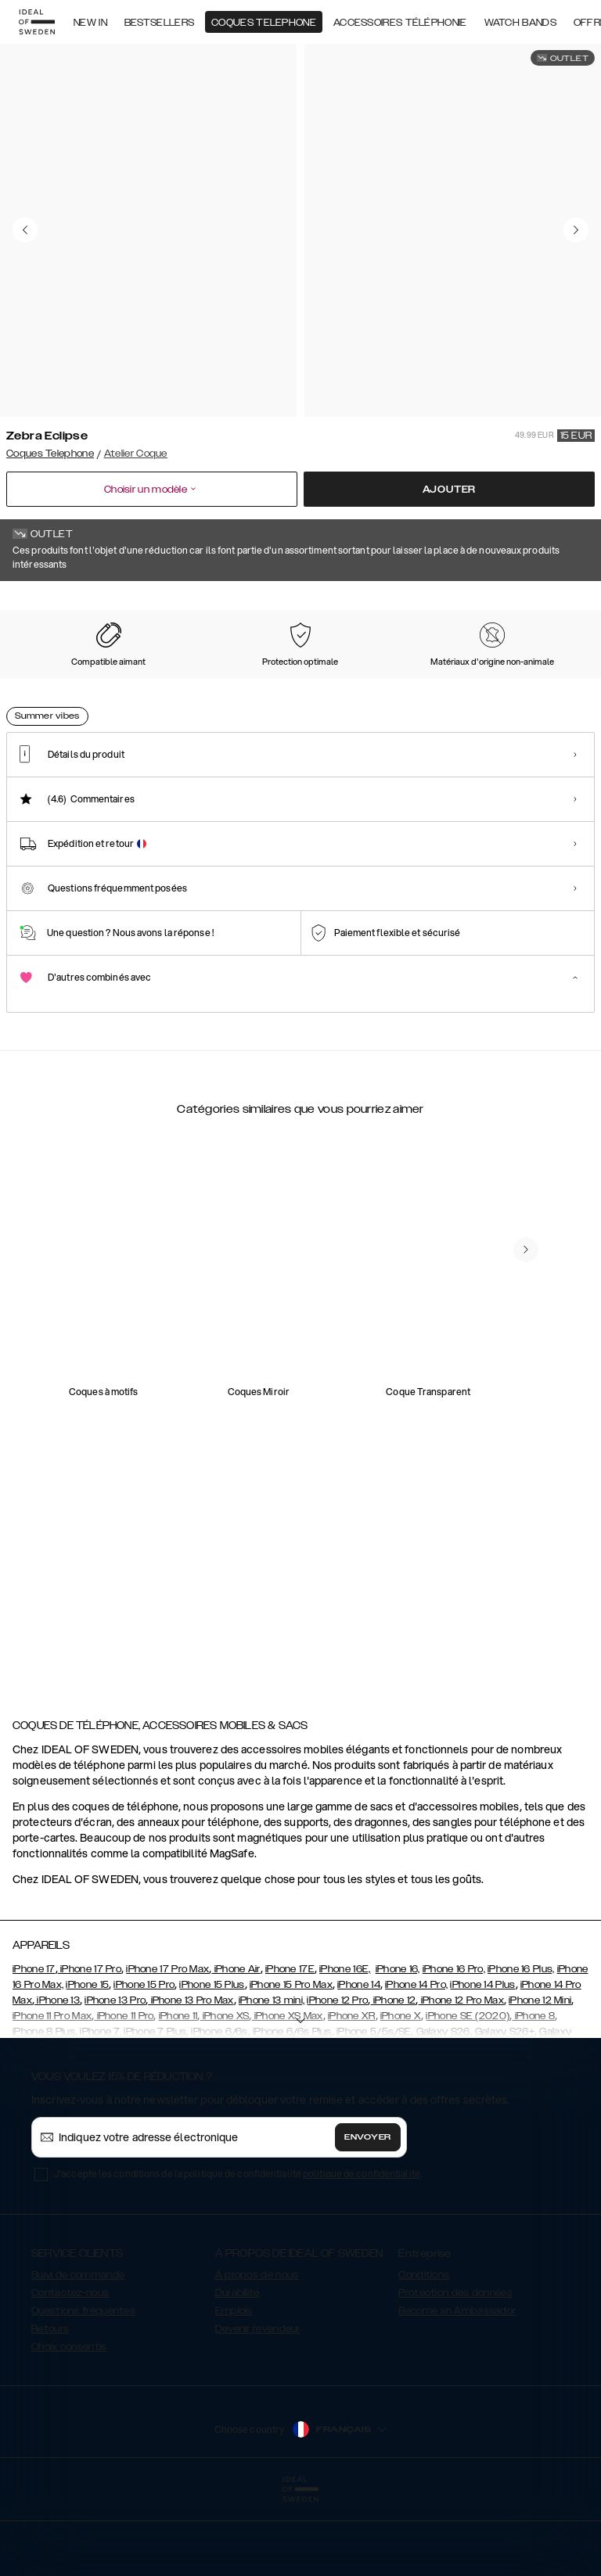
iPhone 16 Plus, (521, 2047)
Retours (50, 2407)
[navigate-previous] (525, 1598)
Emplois (234, 2389)
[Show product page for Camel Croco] (288, 680)
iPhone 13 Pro (115, 2078)
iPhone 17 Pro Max (167, 2047)
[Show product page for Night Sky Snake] (206, 680)
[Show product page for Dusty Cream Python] (451, 680)
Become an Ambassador (457, 2389)
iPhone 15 (87, 2063)
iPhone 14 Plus (482, 2063)
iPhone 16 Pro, (454, 2047)
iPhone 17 (34, 2047)
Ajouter (450, 489)
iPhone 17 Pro (89, 2047)
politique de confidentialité (361, 2251)
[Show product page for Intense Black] (125, 680)
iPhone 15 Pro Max (291, 2063)
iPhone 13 (57, 2078)
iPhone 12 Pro (337, 2078)
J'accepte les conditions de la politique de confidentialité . (238, 2251)
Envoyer (367, 2215)
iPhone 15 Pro (144, 2063)
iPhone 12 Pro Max (461, 2078)
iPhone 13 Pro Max (190, 2078)
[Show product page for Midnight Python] (532, 680)
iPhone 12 (393, 2078)
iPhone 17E (290, 2047)
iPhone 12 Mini (540, 2078)
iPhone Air (235, 2047)
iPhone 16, (398, 2047)
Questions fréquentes (83, 2389)
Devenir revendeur (257, 2407)
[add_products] (163, 1393)
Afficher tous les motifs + (534, 602)
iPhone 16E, (344, 2047)
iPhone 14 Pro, (416, 2063)
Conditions (423, 2353)
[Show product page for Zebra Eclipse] (43, 679)
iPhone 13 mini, (272, 2078)
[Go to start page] (37, 21)
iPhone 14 (358, 2063)
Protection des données (455, 2371)
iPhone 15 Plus (211, 2063)
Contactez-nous (70, 2371)
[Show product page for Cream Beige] (370, 680)
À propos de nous (257, 2353)
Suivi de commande (77, 2353)
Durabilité (237, 2371)
